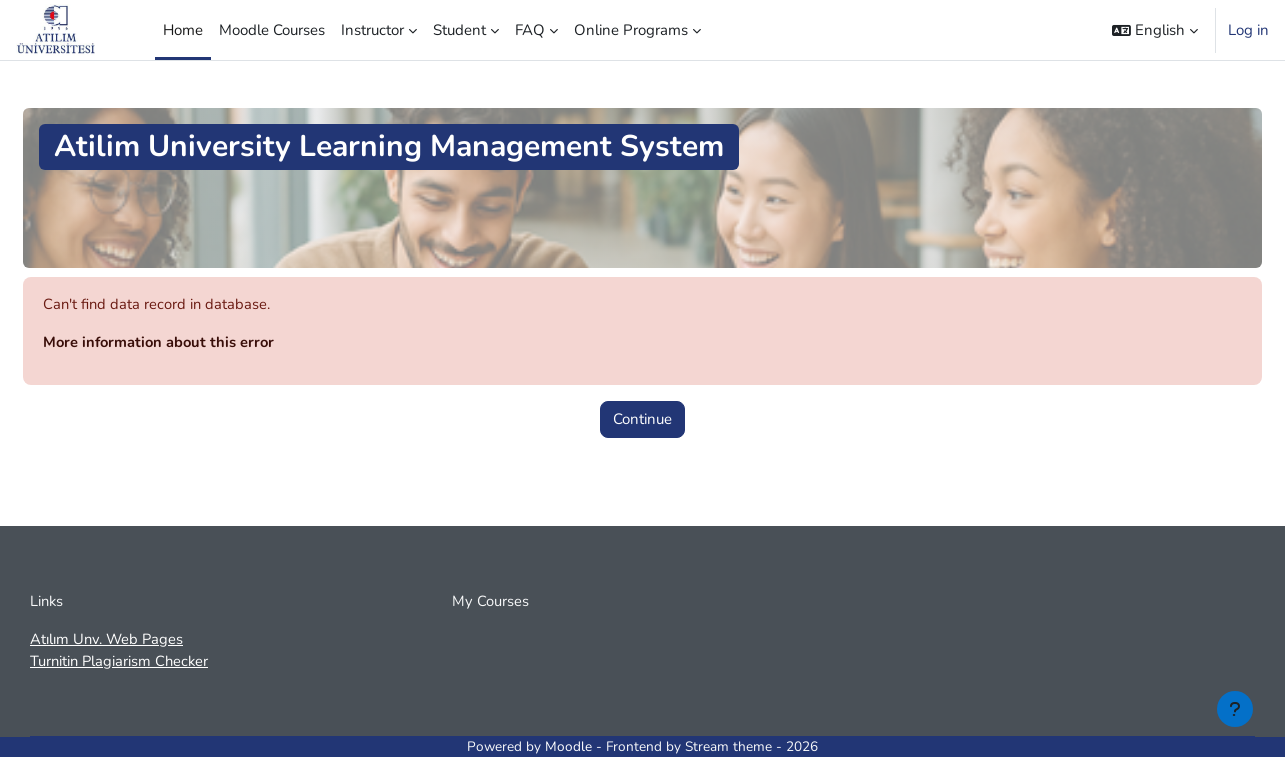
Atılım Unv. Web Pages (108, 640)
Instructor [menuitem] (372, 30)
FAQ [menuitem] (530, 30)
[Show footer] (1235, 709)
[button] (1155, 30)
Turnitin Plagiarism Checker (121, 663)
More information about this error (161, 343)
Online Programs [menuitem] (631, 30)
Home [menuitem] (183, 30)
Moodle (568, 748)
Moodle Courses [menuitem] (272, 30)
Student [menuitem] (459, 30)
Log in (1248, 30)
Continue (642, 420)
